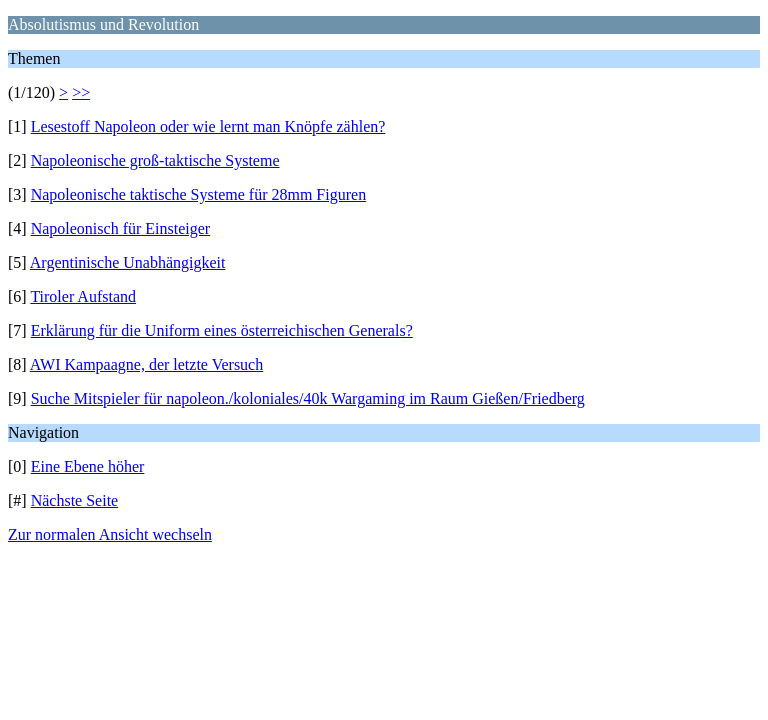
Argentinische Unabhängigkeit (128, 262)
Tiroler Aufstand (83, 296)
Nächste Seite (75, 500)
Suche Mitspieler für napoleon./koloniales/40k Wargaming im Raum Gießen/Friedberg (308, 398)
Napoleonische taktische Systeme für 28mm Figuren (198, 194)
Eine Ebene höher (88, 466)
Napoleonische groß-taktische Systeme (155, 160)
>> (81, 92)
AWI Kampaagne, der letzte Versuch (146, 364)
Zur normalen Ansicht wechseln (110, 534)
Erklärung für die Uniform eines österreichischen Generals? (222, 330)
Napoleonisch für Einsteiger (121, 228)
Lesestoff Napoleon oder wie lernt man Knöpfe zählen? (208, 126)
